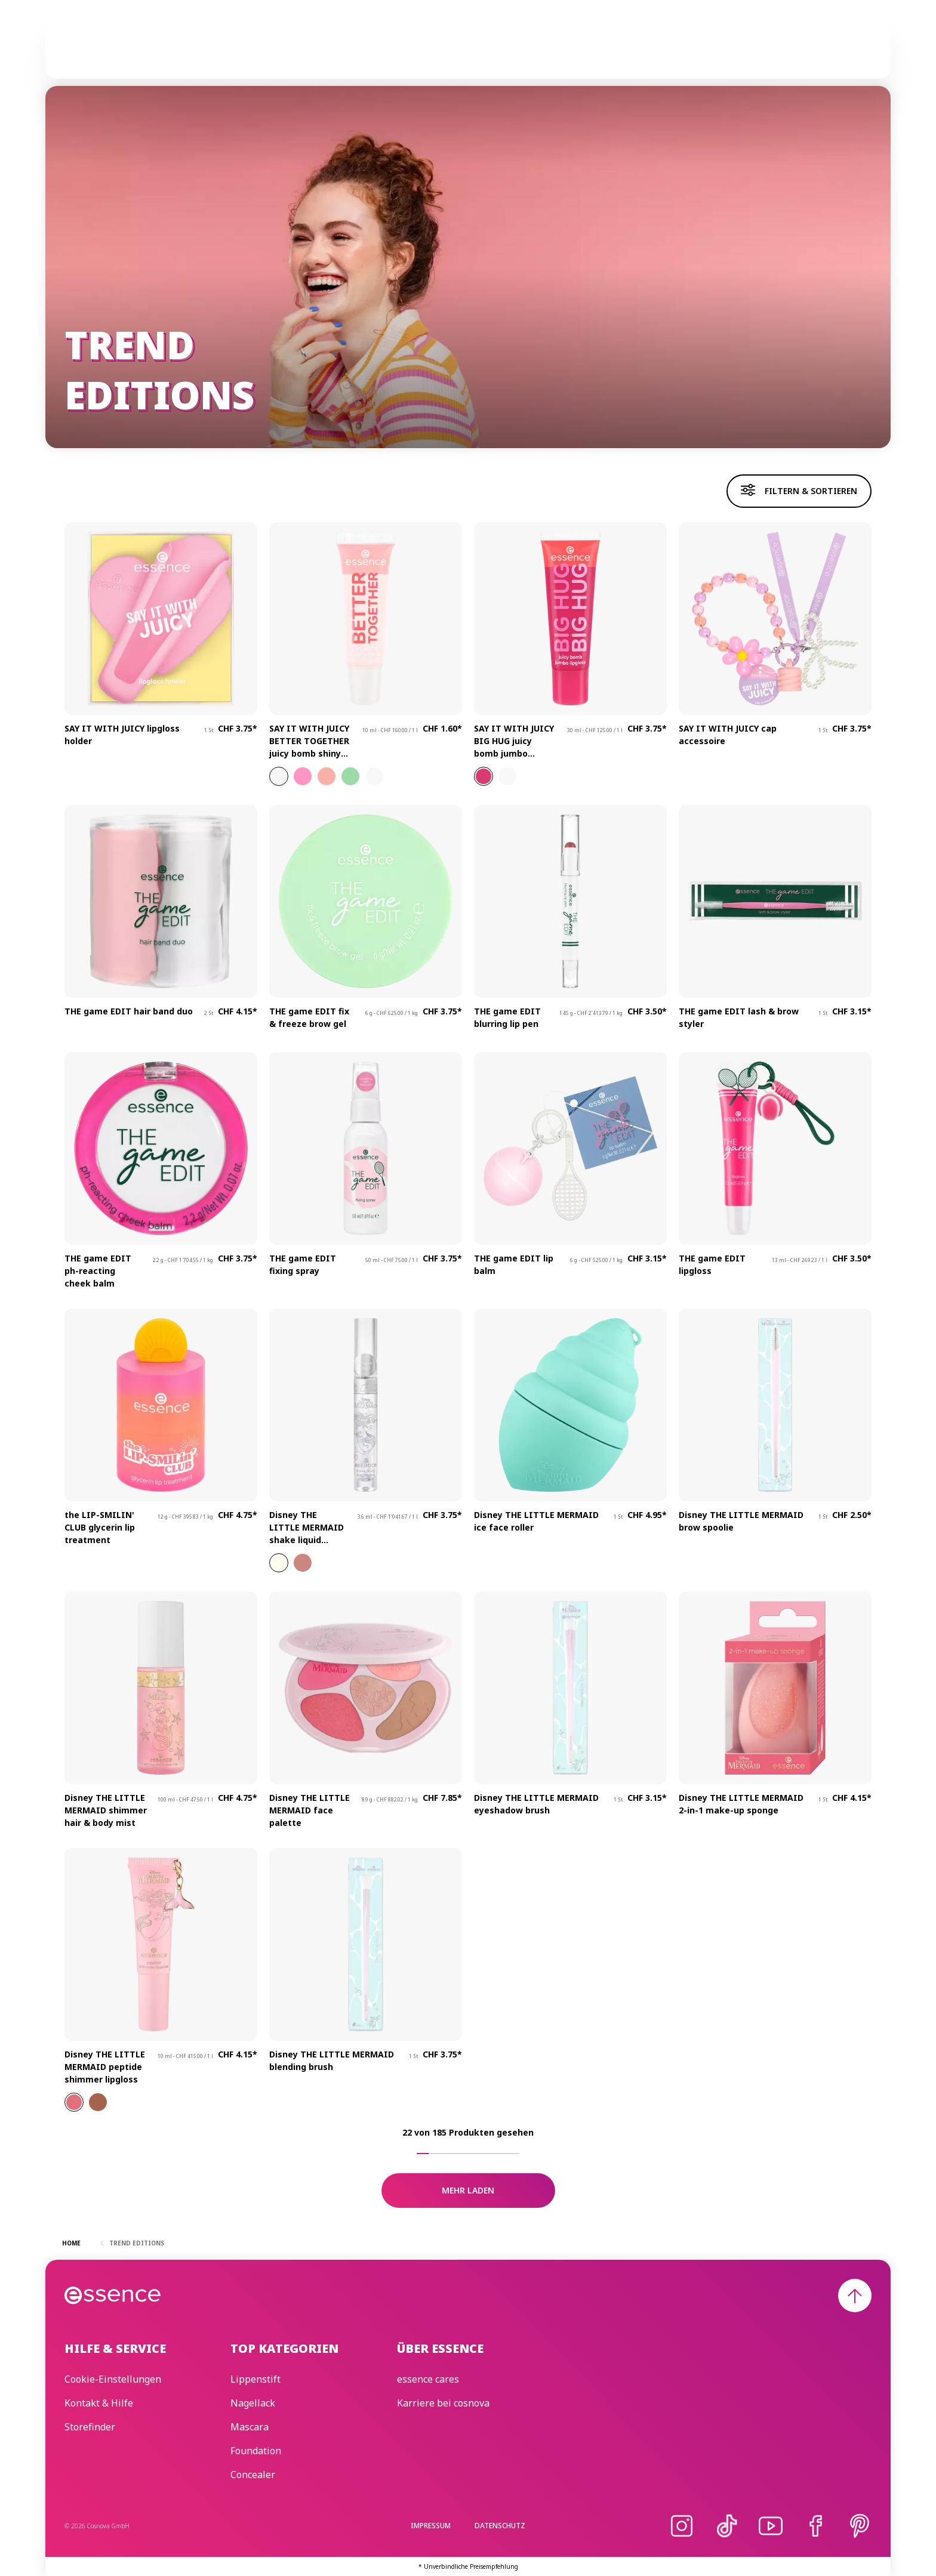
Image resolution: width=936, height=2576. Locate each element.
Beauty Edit (625, 48)
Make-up (330, 48)
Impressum (431, 2526)
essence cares (549, 48)
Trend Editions (463, 48)
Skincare (388, 48)
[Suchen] (828, 48)
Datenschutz (500, 2526)
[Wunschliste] (857, 48)
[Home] (113, 48)
